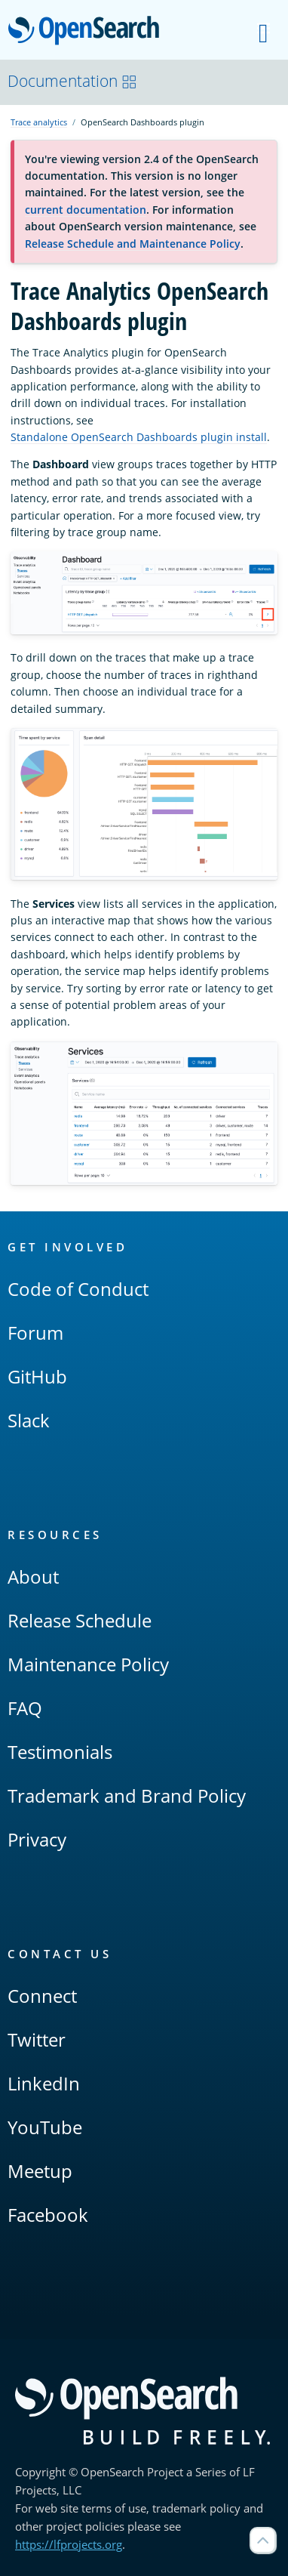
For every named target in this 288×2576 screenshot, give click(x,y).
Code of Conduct (78, 1288)
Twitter (37, 2039)
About (33, 1576)
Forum (35, 1332)
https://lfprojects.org (68, 2544)
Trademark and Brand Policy (127, 1795)
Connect (42, 1995)
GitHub (37, 1376)
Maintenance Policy (88, 1664)
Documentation (72, 80)
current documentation (85, 209)
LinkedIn (44, 2083)
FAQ (25, 1707)
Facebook (48, 2214)
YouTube (45, 2127)
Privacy (37, 1839)
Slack (29, 1420)
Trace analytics (39, 122)
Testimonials (60, 1751)
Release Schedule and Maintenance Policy (133, 243)
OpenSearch (87, 32)
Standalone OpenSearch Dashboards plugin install (139, 437)
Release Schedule (80, 1620)
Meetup (40, 2170)
